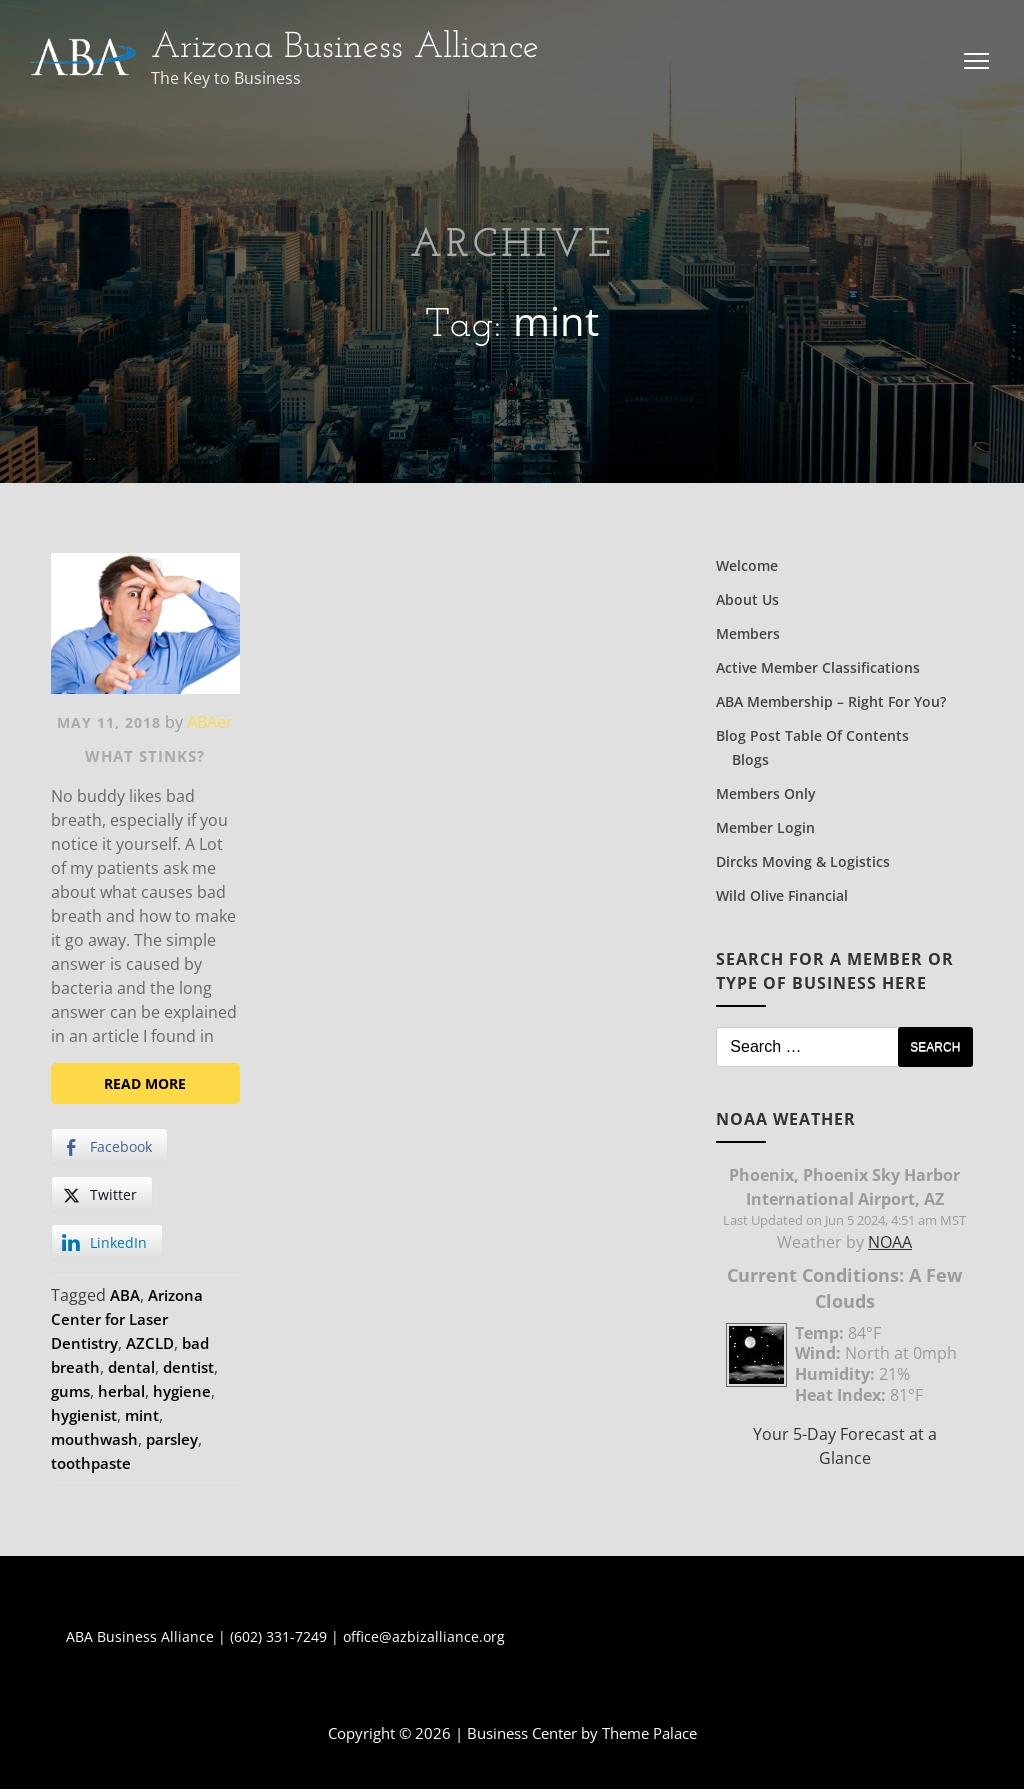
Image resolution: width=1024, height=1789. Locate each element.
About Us (747, 599)
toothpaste (91, 1463)
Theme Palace (649, 1733)
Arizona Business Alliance (345, 48)
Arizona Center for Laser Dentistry (127, 1319)
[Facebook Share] (109, 1147)
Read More (145, 1083)
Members (748, 633)
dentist (188, 1367)
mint (142, 1415)
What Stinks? (145, 756)
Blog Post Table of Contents (812, 735)
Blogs (750, 759)
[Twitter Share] (102, 1195)
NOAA (890, 1242)
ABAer (210, 722)
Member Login (765, 827)
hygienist (84, 1415)
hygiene (182, 1391)
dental (131, 1367)
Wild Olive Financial (782, 895)
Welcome (747, 565)
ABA (125, 1295)
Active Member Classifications (818, 667)
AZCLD (150, 1343)
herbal (121, 1391)
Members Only (766, 793)
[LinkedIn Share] (107, 1243)
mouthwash (94, 1439)
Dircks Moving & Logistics (803, 861)
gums (70, 1391)
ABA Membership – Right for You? (831, 701)
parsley (172, 1439)
